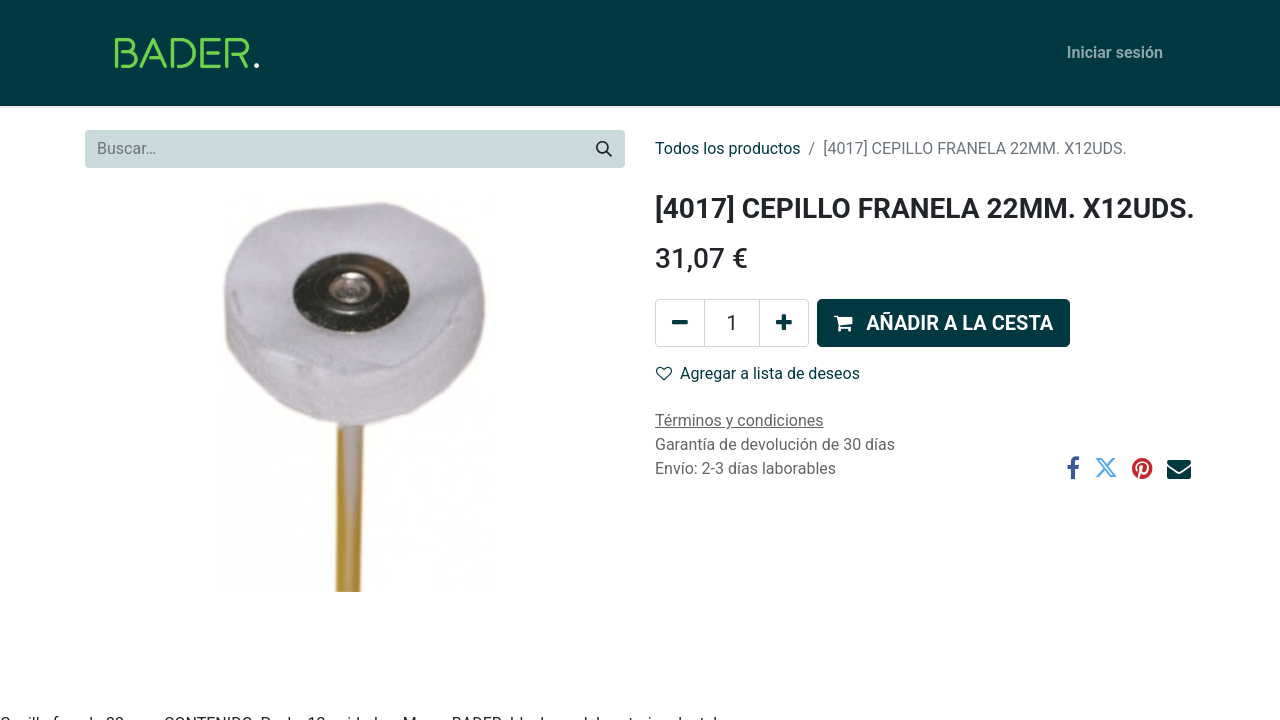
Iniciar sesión (1115, 52)
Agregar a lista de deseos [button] (758, 373)
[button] (943, 323)
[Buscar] (604, 149)
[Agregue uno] (784, 323)
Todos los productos (728, 148)
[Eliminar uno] (680, 323)
